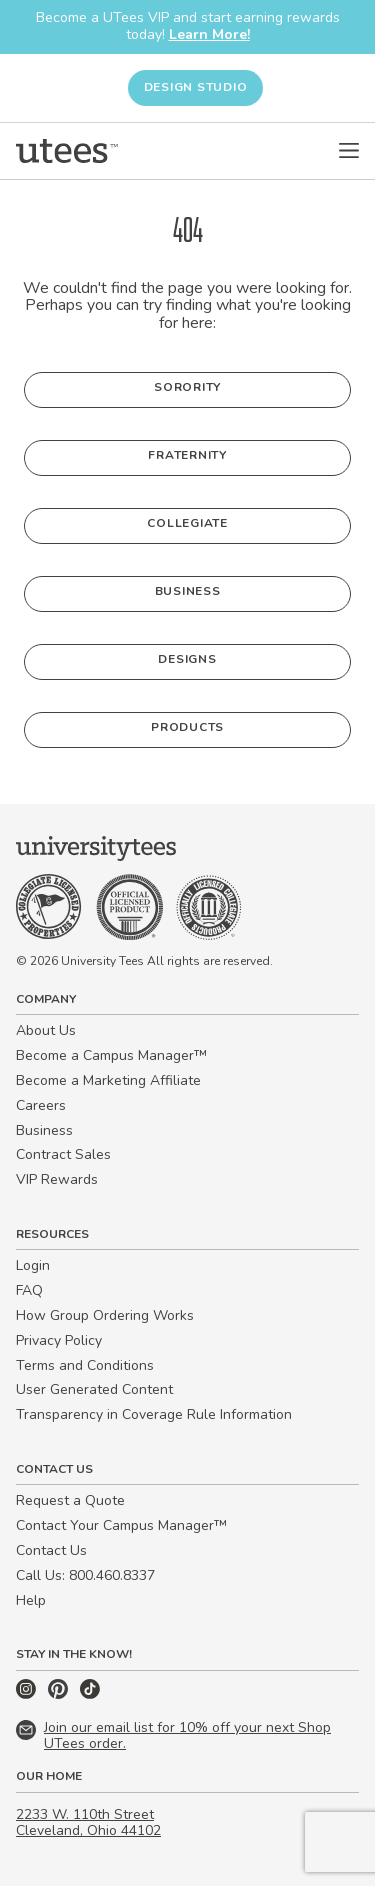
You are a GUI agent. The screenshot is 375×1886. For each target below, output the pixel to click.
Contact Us (51, 1550)
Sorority (187, 387)
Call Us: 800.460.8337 (85, 1575)
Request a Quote (70, 1500)
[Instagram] (28, 1694)
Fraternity (187, 455)
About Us (46, 1030)
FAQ (29, 1290)
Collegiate (187, 523)
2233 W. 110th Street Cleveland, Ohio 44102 (88, 1823)
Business (188, 591)
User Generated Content (94, 1389)
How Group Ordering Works (105, 1315)
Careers (41, 1105)
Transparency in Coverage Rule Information (154, 1414)
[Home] (67, 151)
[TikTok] (90, 1694)
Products (187, 727)
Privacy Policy (59, 1340)
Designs (187, 659)
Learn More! (209, 34)
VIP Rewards (57, 1179)
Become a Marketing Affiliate (108, 1080)
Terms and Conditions (85, 1365)
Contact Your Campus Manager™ (121, 1525)
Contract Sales (63, 1154)
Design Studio (196, 87)
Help (31, 1600)
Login (33, 1265)
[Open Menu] (349, 151)
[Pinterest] (60, 1694)
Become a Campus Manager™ (111, 1055)
